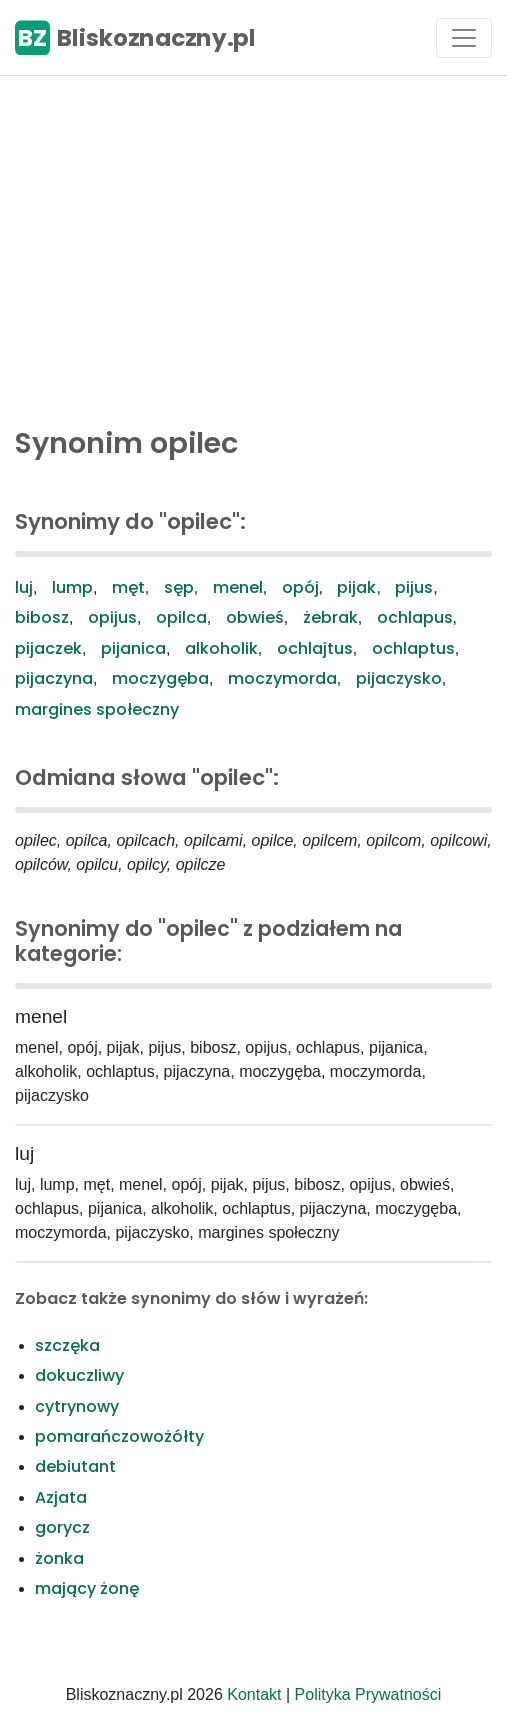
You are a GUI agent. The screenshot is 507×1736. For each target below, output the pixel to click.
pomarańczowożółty (119, 1436)
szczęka (67, 1345)
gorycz (62, 1527)
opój (300, 587)
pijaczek (48, 648)
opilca (181, 617)
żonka (59, 1558)
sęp (179, 587)
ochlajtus (315, 648)
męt (128, 587)
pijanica (133, 648)
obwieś (255, 617)
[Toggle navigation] (464, 38)
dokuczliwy (79, 1375)
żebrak (330, 617)
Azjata (61, 1497)
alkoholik (221, 648)
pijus (414, 587)
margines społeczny (97, 709)
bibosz (42, 617)
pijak (356, 587)
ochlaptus (413, 648)
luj (24, 587)
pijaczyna (54, 678)
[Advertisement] (253, 246)
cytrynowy (77, 1406)
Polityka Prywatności (368, 1694)
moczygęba (160, 678)
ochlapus (415, 617)
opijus (112, 617)
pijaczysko (399, 678)
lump (72, 587)
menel (238, 587)
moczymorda (282, 678)
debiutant (75, 1466)
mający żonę (87, 1588)
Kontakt (254, 1694)
